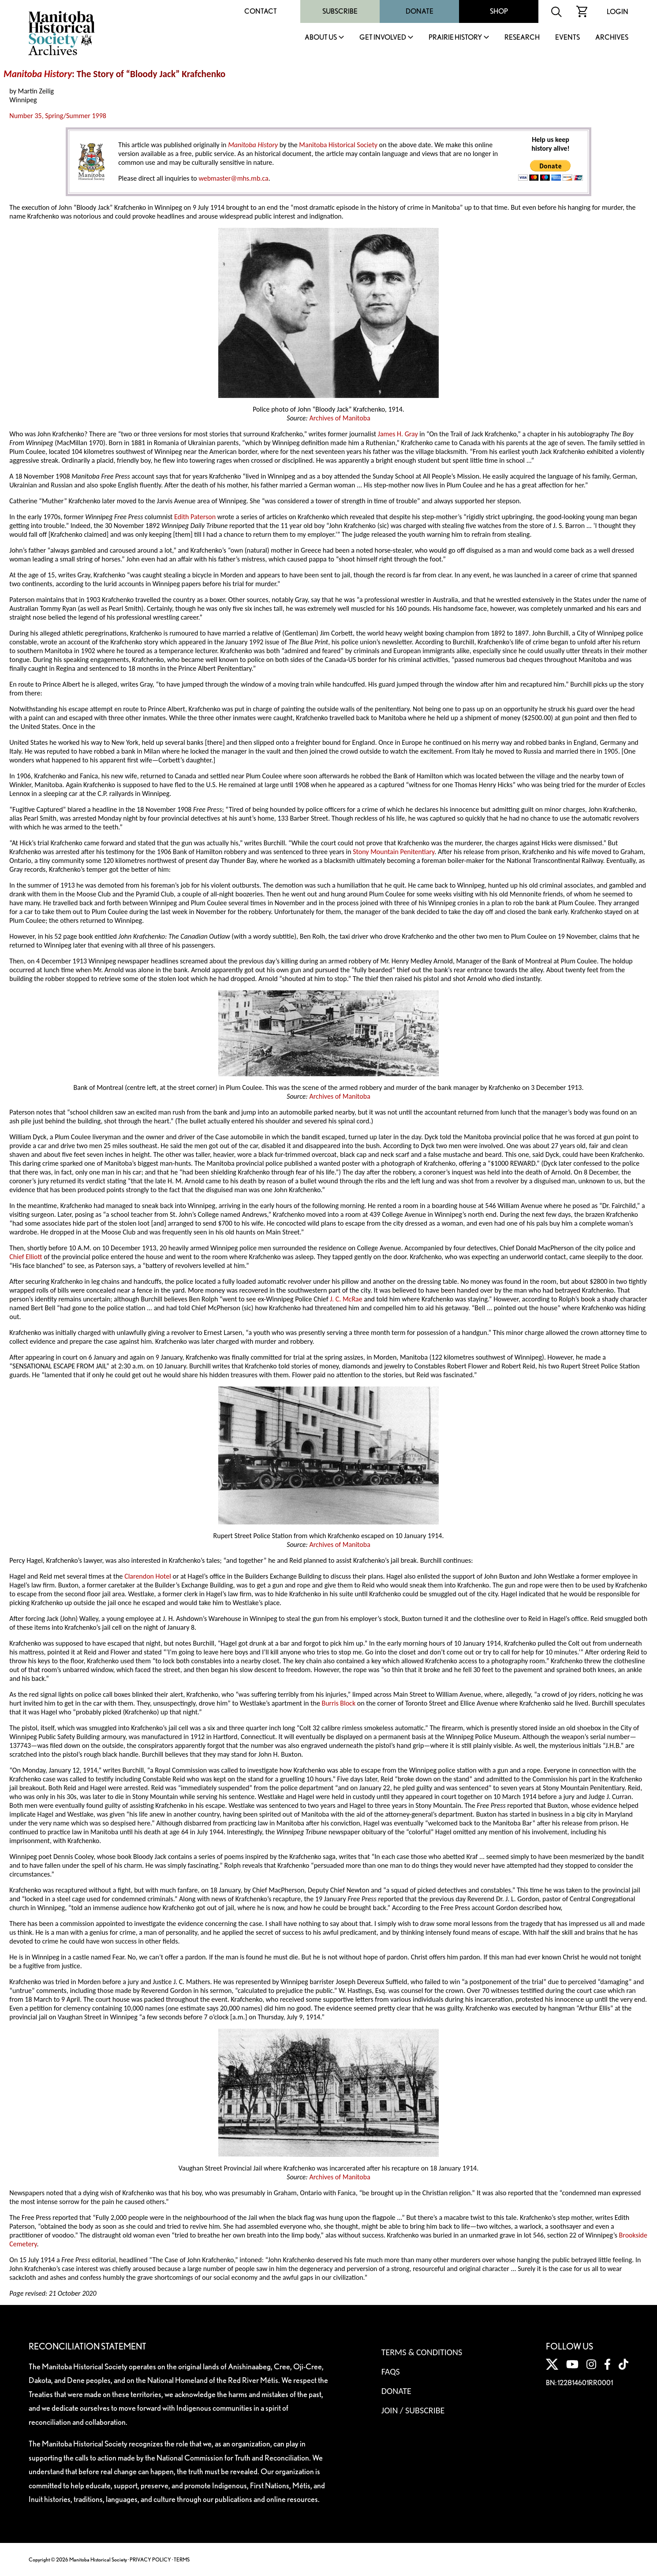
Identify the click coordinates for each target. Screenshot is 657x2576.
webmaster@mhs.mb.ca (233, 178)
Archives (611, 37)
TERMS (182, 2559)
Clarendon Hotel (147, 1576)
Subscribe (340, 11)
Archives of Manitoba (339, 418)
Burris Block (338, 1703)
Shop (499, 11)
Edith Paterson (195, 517)
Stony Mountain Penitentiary (393, 852)
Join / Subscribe (413, 2410)
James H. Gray (398, 434)
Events (567, 37)
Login (617, 11)
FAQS (390, 2371)
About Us (321, 37)
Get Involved (382, 37)
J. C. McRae (346, 1299)
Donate (419, 11)
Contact (260, 11)
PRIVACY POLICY (150, 2559)
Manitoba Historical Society (338, 145)
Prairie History (455, 37)
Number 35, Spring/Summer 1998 (57, 116)
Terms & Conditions (421, 2352)
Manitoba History (38, 74)
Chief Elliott (25, 1257)
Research (522, 37)
